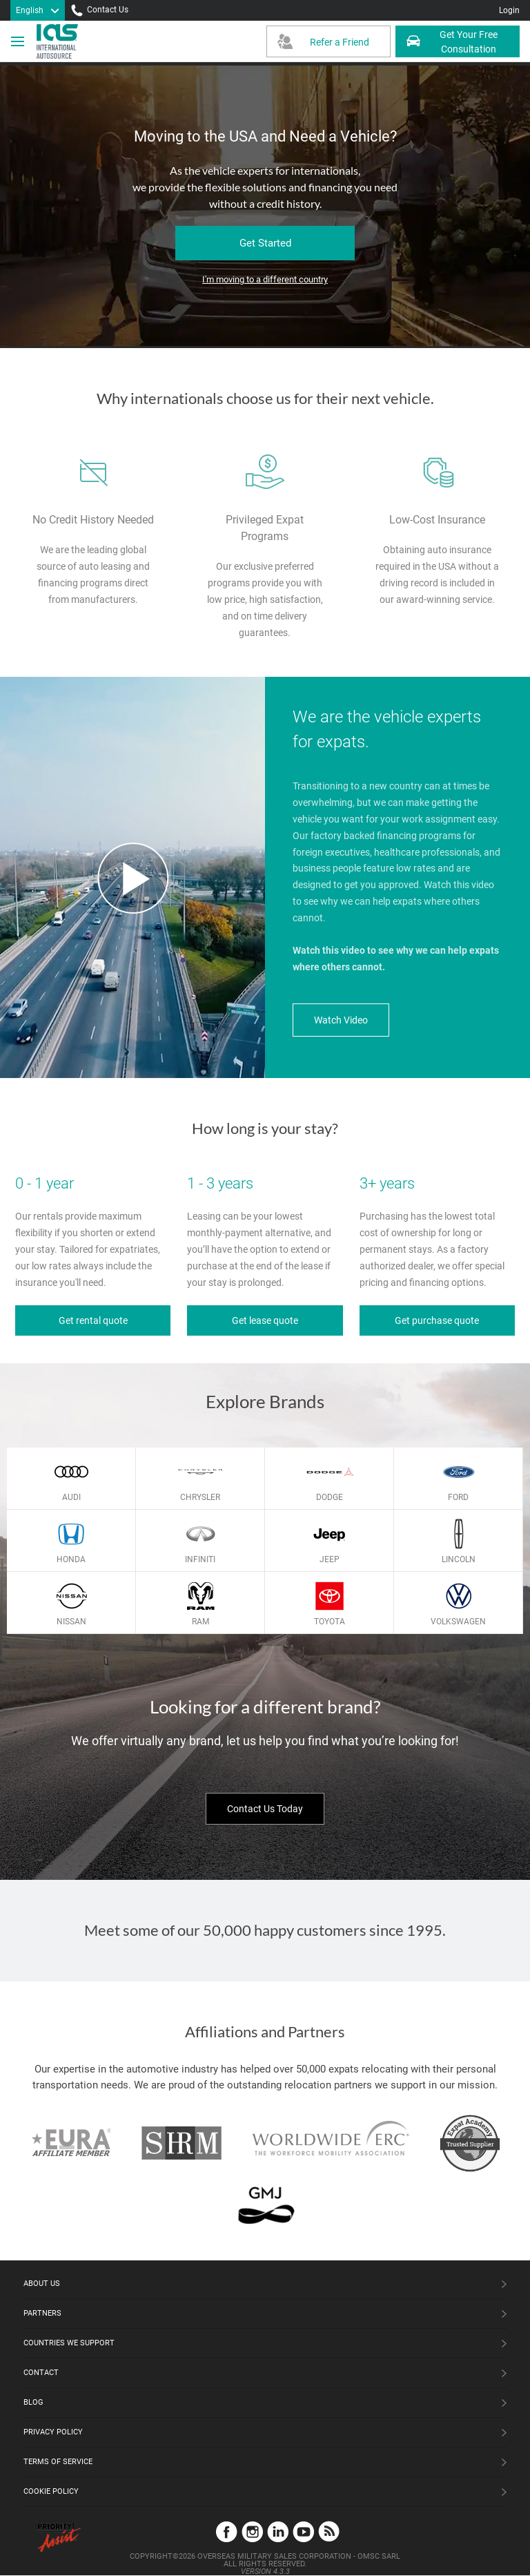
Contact (41, 2372)
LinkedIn (277, 2531)
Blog (33, 2402)
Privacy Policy (53, 2432)
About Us (41, 2283)
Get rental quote (93, 1320)
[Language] (37, 10)
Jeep (330, 1559)
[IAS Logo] (59, 41)
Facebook (226, 2531)
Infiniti (200, 1559)
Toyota (329, 1621)
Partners (42, 2313)
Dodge (329, 1497)
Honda (71, 1559)
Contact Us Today (265, 1808)
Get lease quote (265, 1320)
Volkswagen (458, 1621)
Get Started (265, 243)
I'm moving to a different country (265, 279)
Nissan (71, 1621)
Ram (200, 1621)
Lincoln (458, 1559)
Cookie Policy (51, 2491)
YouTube (303, 2531)
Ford (458, 1497)
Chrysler (200, 1497)
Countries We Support (69, 2342)
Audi (71, 1497)
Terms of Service (57, 2461)
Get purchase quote (437, 1320)
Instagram (252, 2531)
